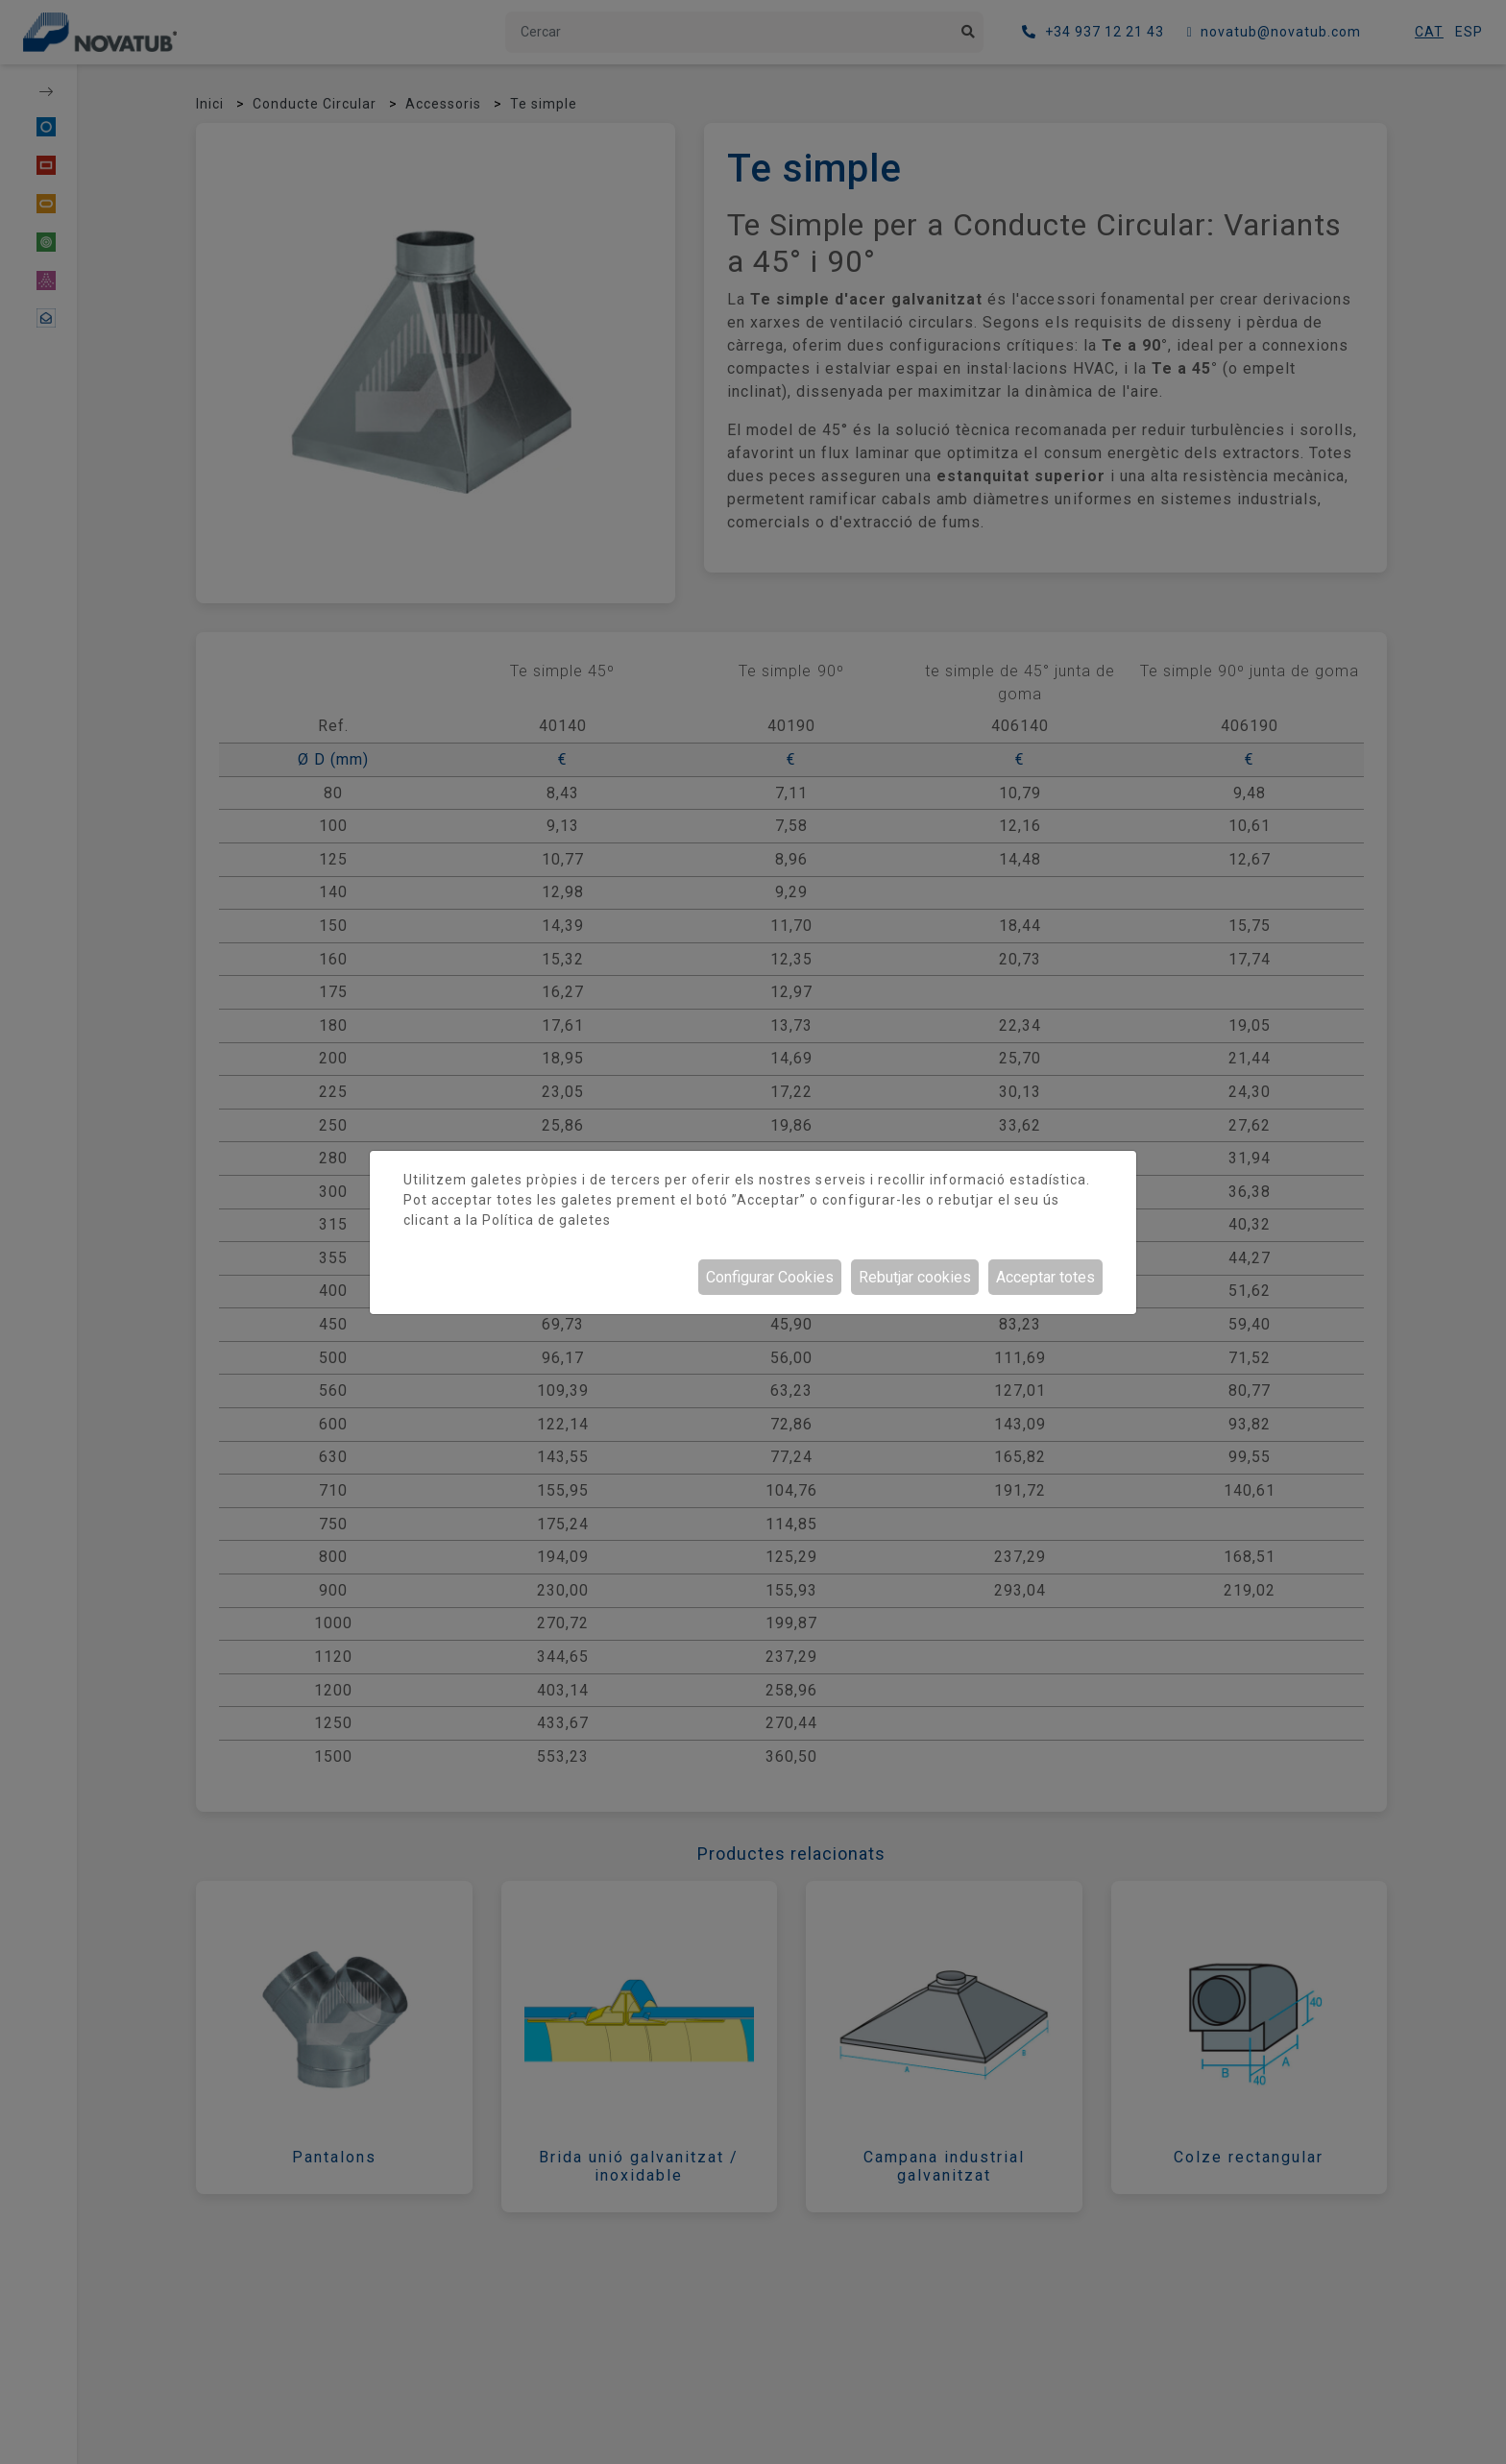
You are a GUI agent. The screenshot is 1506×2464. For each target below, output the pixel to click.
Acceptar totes (1045, 1277)
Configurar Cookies (770, 1277)
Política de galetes (546, 1220)
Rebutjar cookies (915, 1277)
